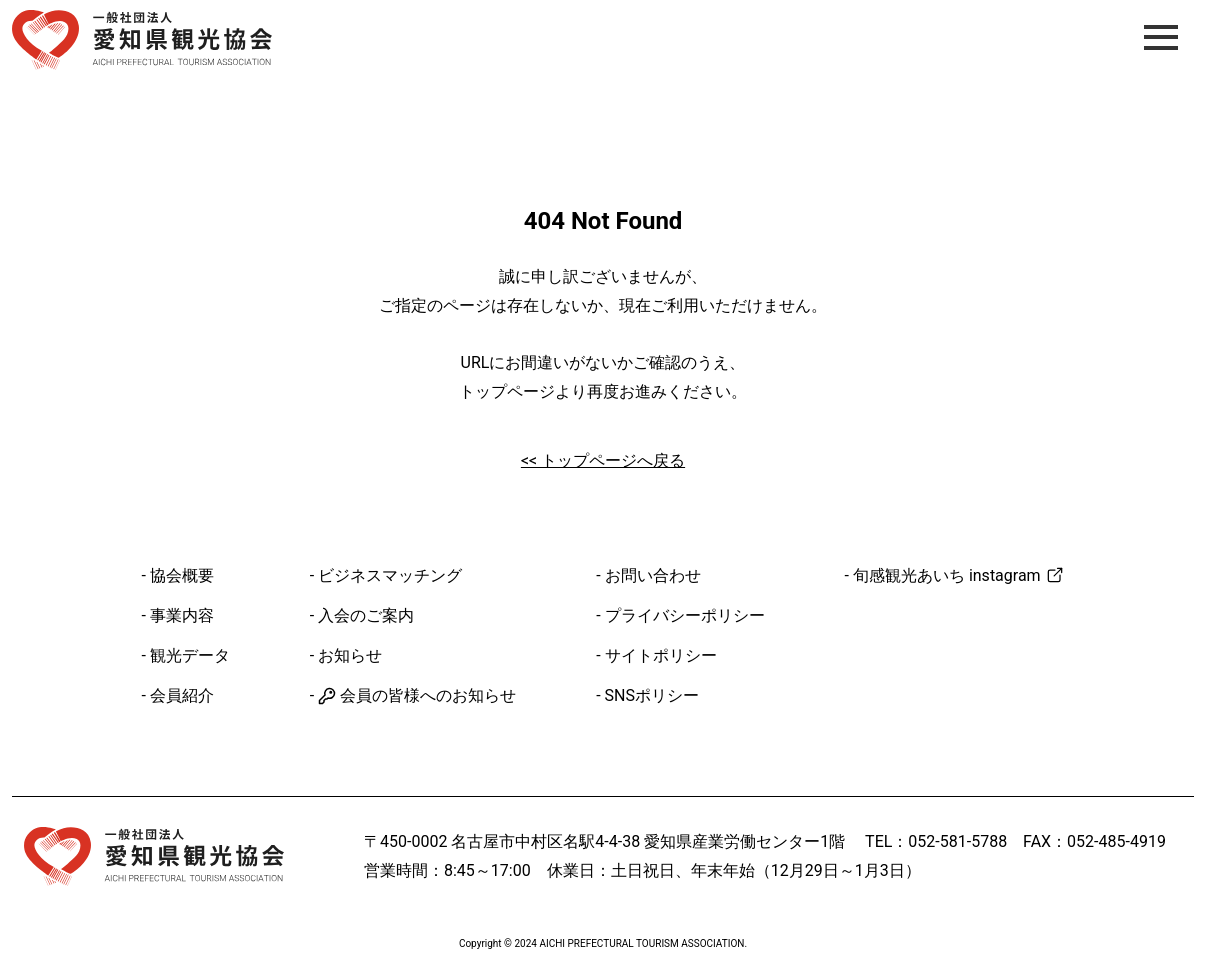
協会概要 (182, 575)
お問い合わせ (653, 575)
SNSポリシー (652, 695)
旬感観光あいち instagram (959, 575)
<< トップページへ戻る (603, 460)
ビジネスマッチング (390, 575)
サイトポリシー (661, 655)
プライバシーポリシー (685, 615)
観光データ (190, 655)
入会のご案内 (366, 615)
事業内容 (182, 615)
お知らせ (350, 655)
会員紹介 (182, 695)
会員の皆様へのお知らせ (417, 695)
